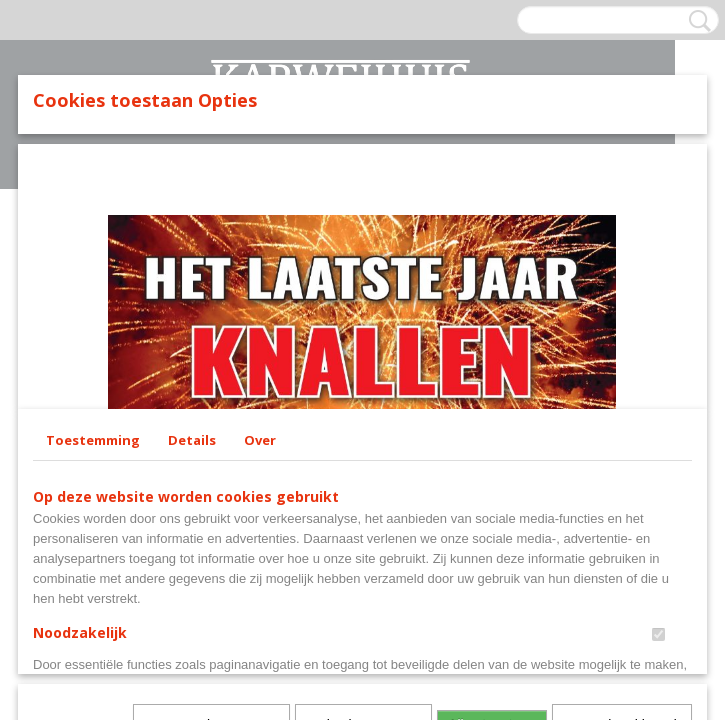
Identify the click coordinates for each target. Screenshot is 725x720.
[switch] (658, 634)
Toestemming (93, 440)
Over (260, 440)
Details (192, 440)
